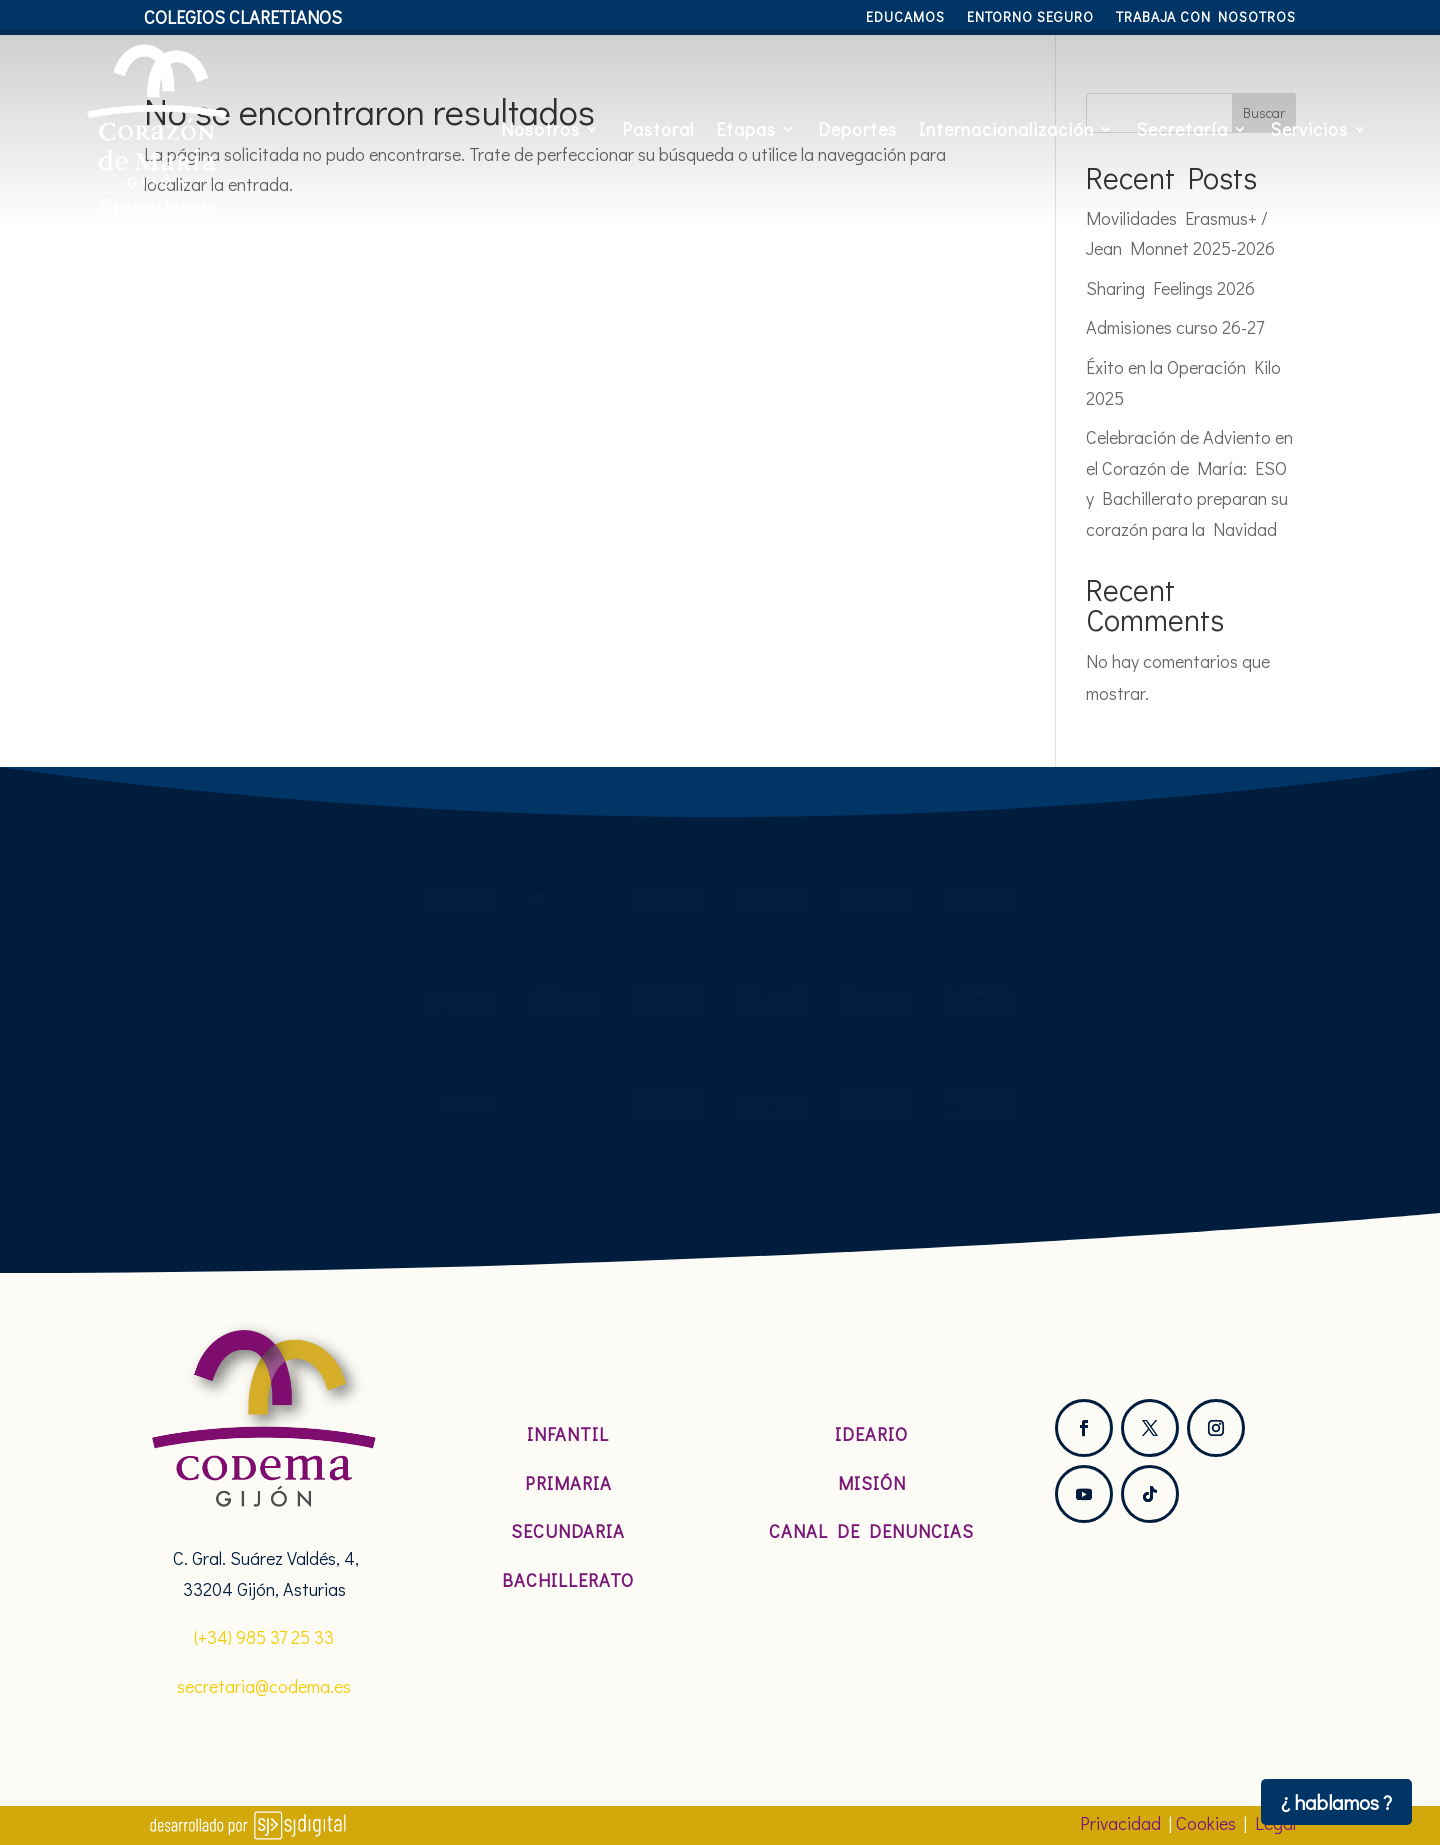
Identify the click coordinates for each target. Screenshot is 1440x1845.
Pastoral (658, 129)
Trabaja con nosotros (1206, 18)
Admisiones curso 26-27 (1175, 327)
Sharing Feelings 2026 (1170, 288)
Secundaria (568, 1531)
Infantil (568, 1434)
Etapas (746, 129)
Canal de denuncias (871, 1531)
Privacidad (1120, 1823)
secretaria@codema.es (264, 1686)
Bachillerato (568, 1580)
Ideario (871, 1434)
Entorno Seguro (1030, 18)
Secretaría (1182, 129)
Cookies (1206, 1823)
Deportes (857, 129)
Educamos (905, 18)
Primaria (568, 1483)
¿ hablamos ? (1336, 1802)
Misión (872, 1483)
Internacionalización (1006, 129)
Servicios (1309, 129)
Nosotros (540, 129)
